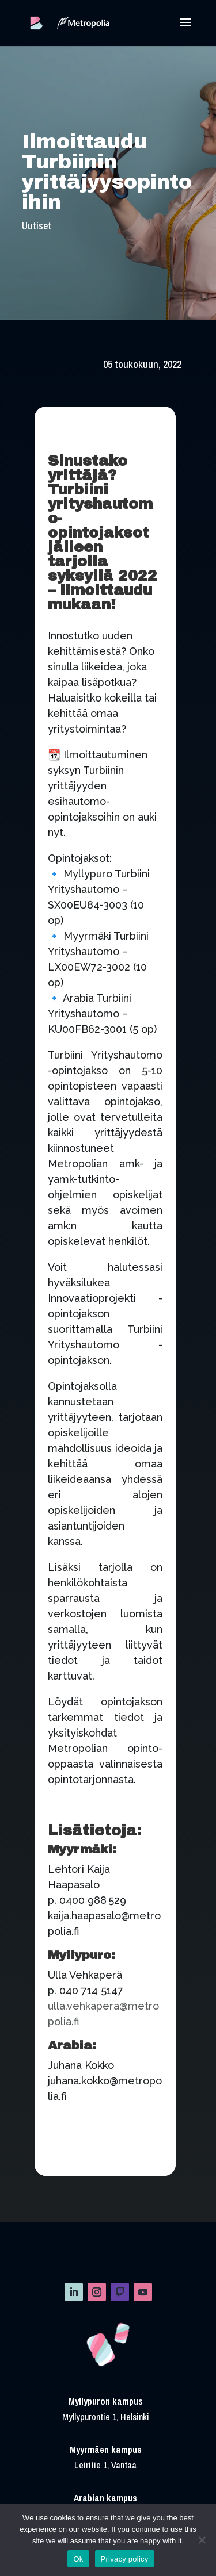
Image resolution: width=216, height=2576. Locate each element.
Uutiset (36, 225)
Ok (78, 2559)
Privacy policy (125, 2559)
